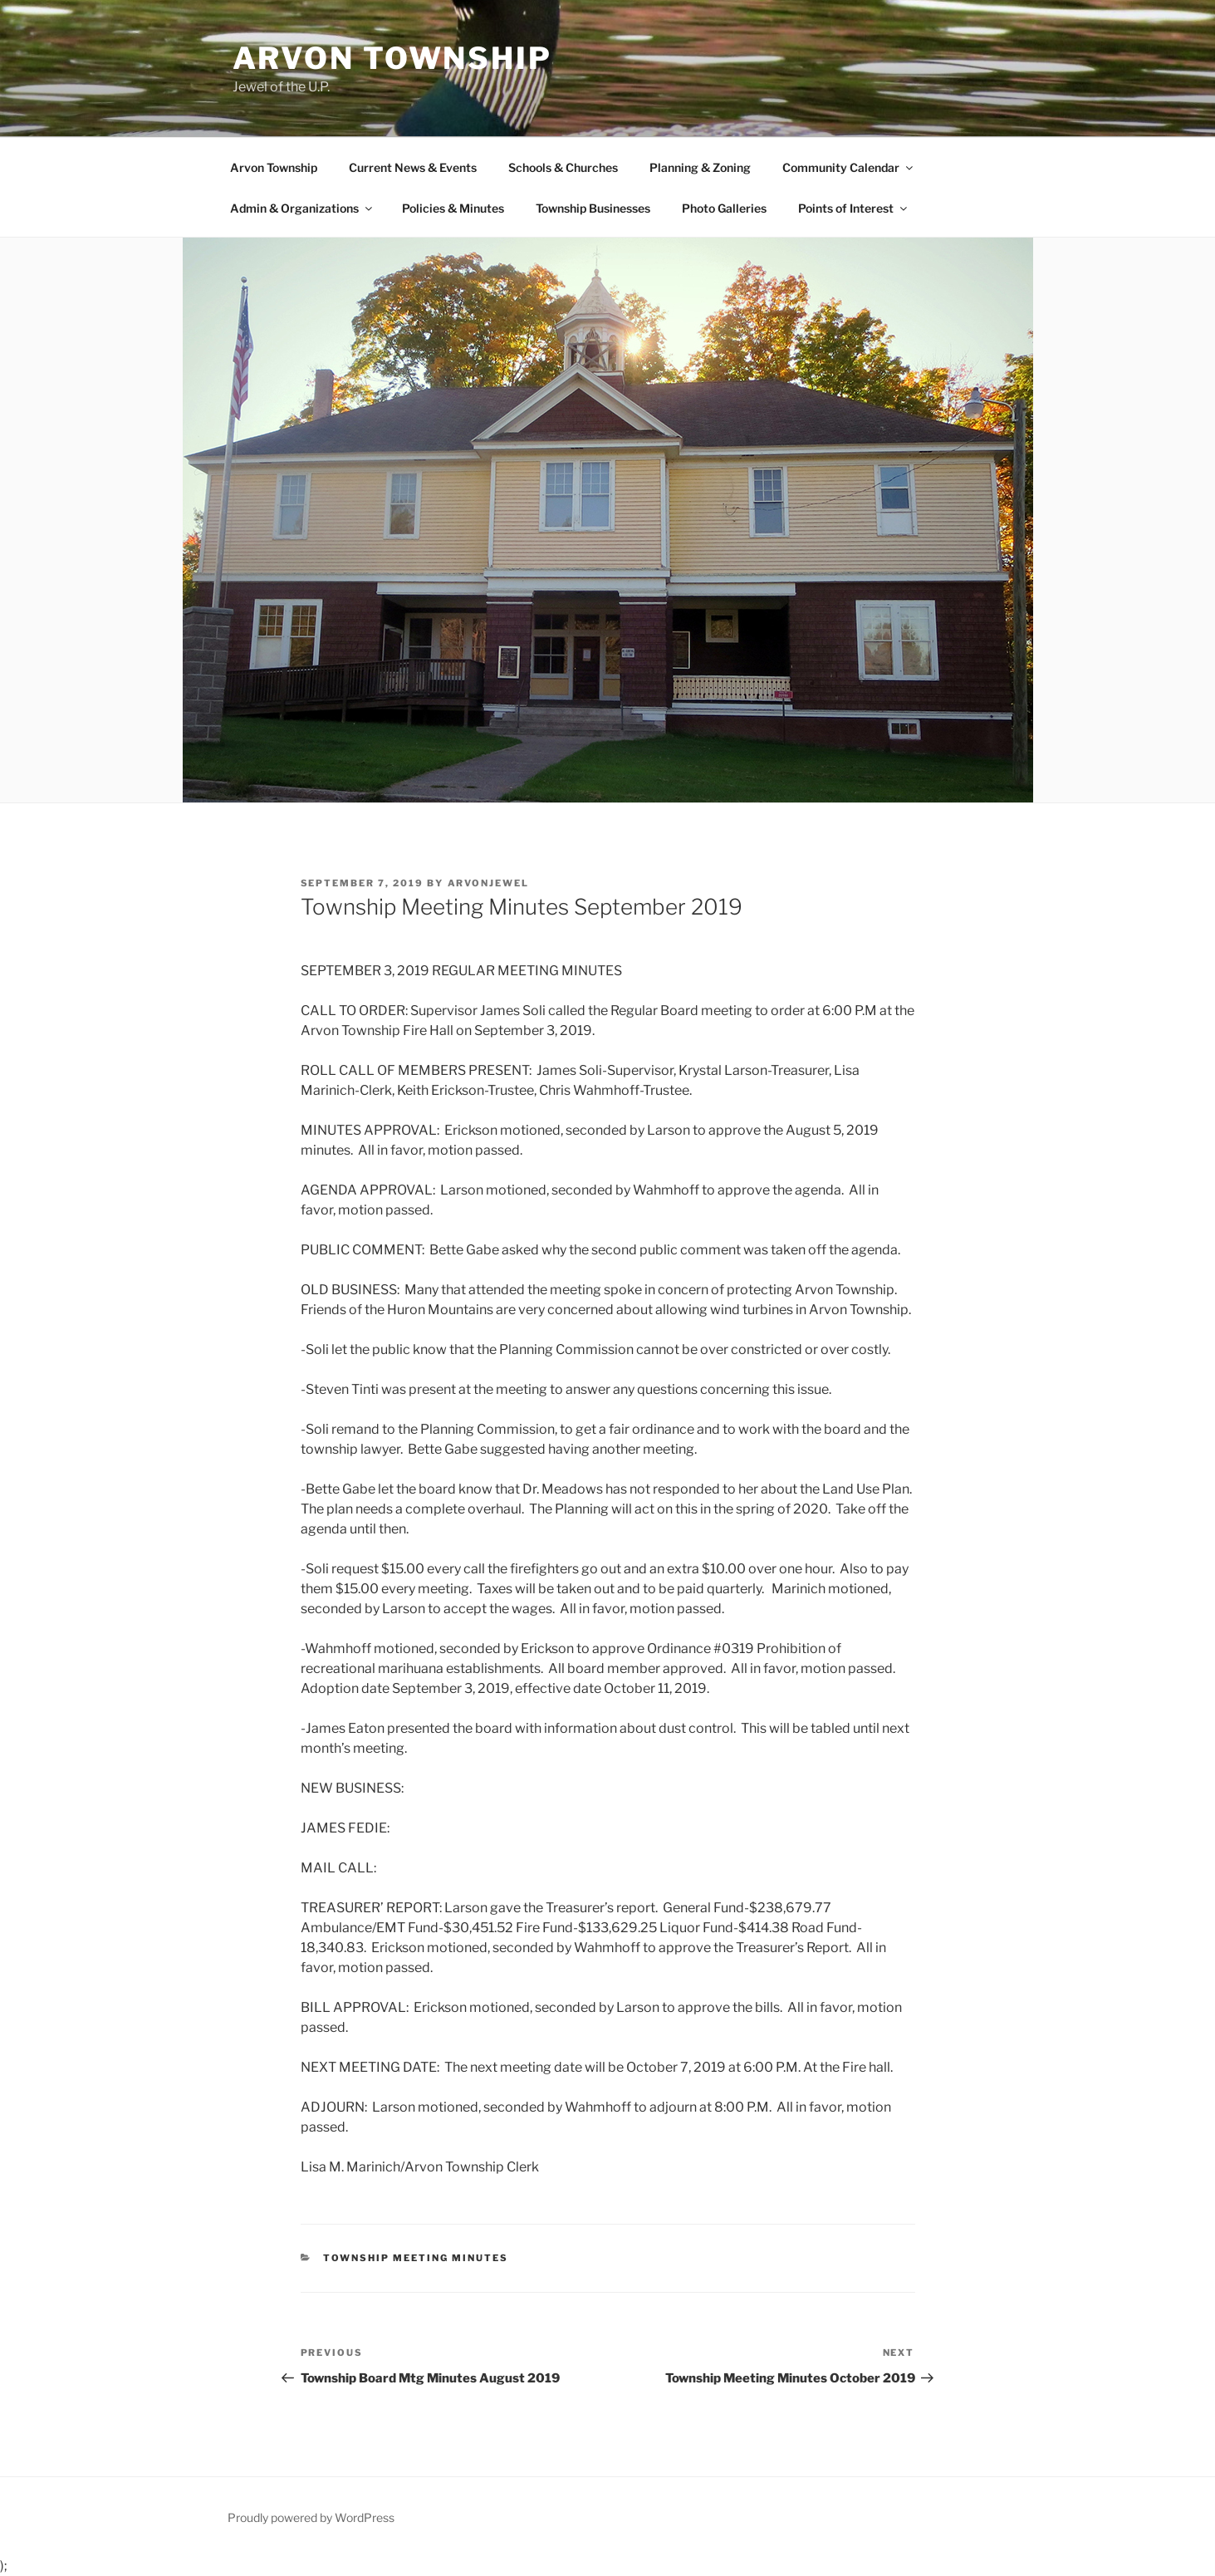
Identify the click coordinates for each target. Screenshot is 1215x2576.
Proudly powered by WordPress (311, 2517)
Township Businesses (593, 208)
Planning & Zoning (700, 167)
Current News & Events (413, 167)
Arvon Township (392, 58)
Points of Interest (853, 208)
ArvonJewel (489, 883)
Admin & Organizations (302, 208)
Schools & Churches (563, 167)
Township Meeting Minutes (415, 2258)
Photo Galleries (724, 208)
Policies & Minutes (453, 208)
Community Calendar (848, 167)
